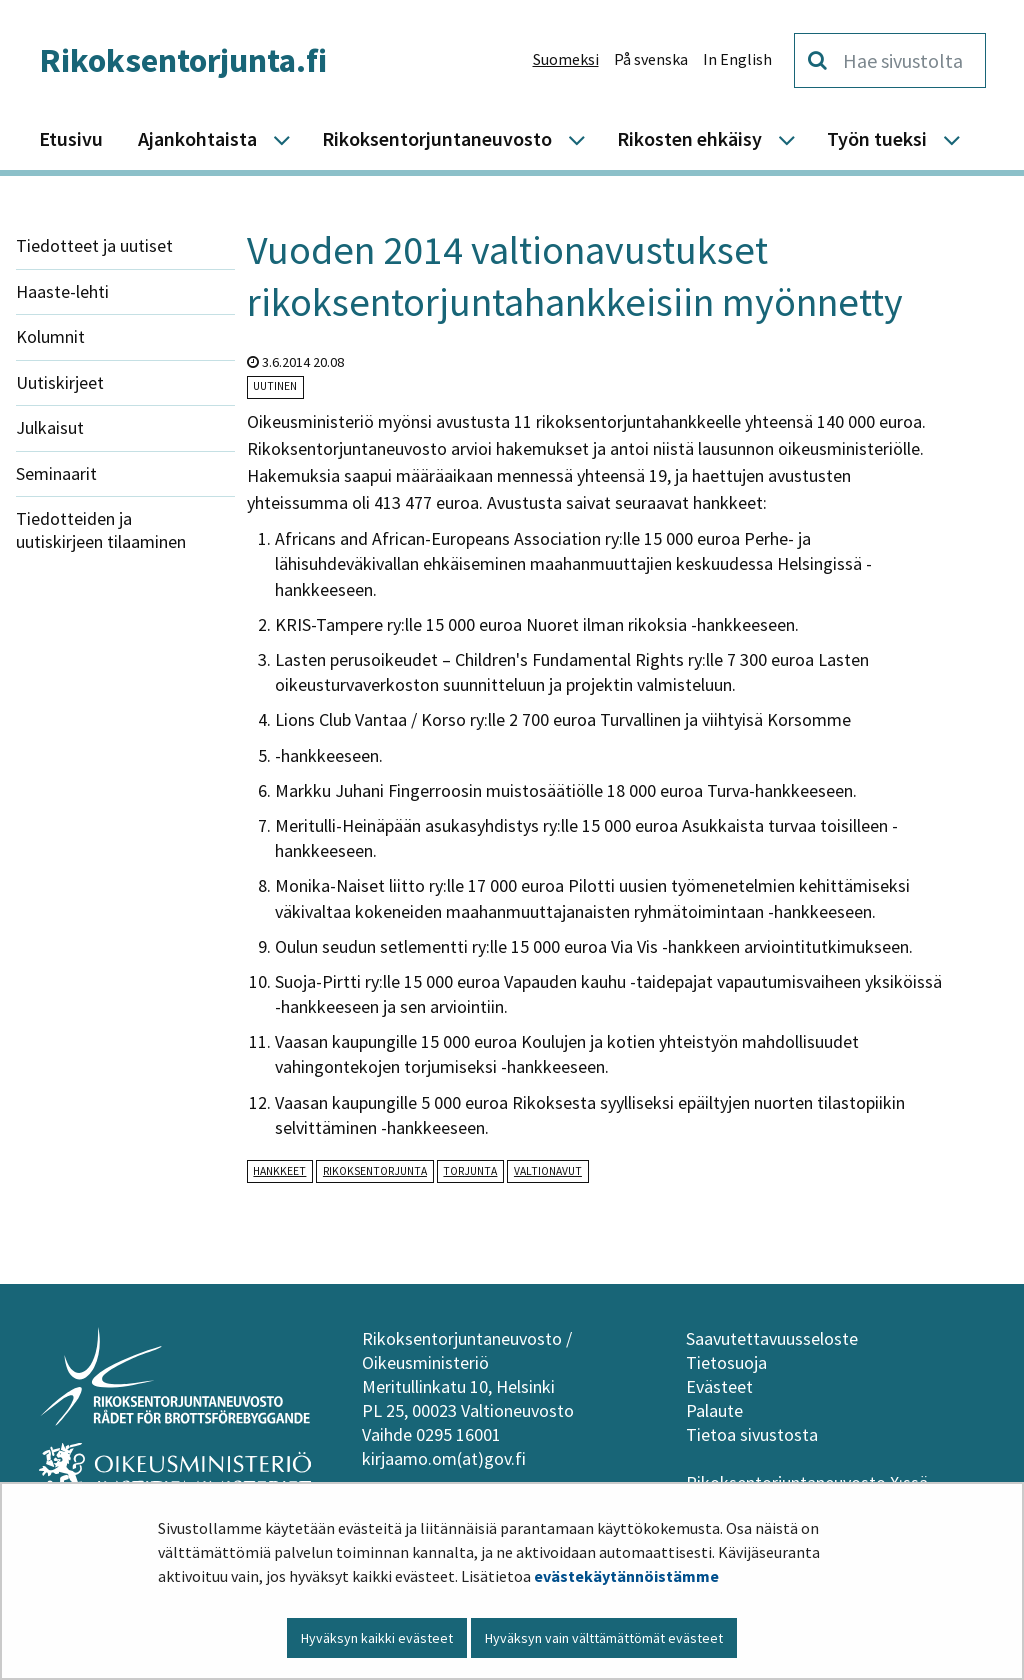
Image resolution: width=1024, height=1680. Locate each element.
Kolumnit (50, 336)
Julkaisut (50, 427)
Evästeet (719, 1386)
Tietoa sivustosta (752, 1434)
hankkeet (279, 1171)
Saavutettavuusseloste (772, 1338)
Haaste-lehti (62, 291)
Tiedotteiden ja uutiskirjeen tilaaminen (101, 530)
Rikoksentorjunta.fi (183, 60)
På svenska (651, 59)
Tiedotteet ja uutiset (94, 245)
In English (737, 59)
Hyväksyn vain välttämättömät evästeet (604, 1638)
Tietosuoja (726, 1362)
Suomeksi (566, 59)
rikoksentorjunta (375, 1171)
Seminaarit (56, 473)
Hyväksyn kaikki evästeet (377, 1638)
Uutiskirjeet (60, 382)
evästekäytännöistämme (626, 1576)
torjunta (470, 1171)
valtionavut (548, 1171)
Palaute (714, 1410)
